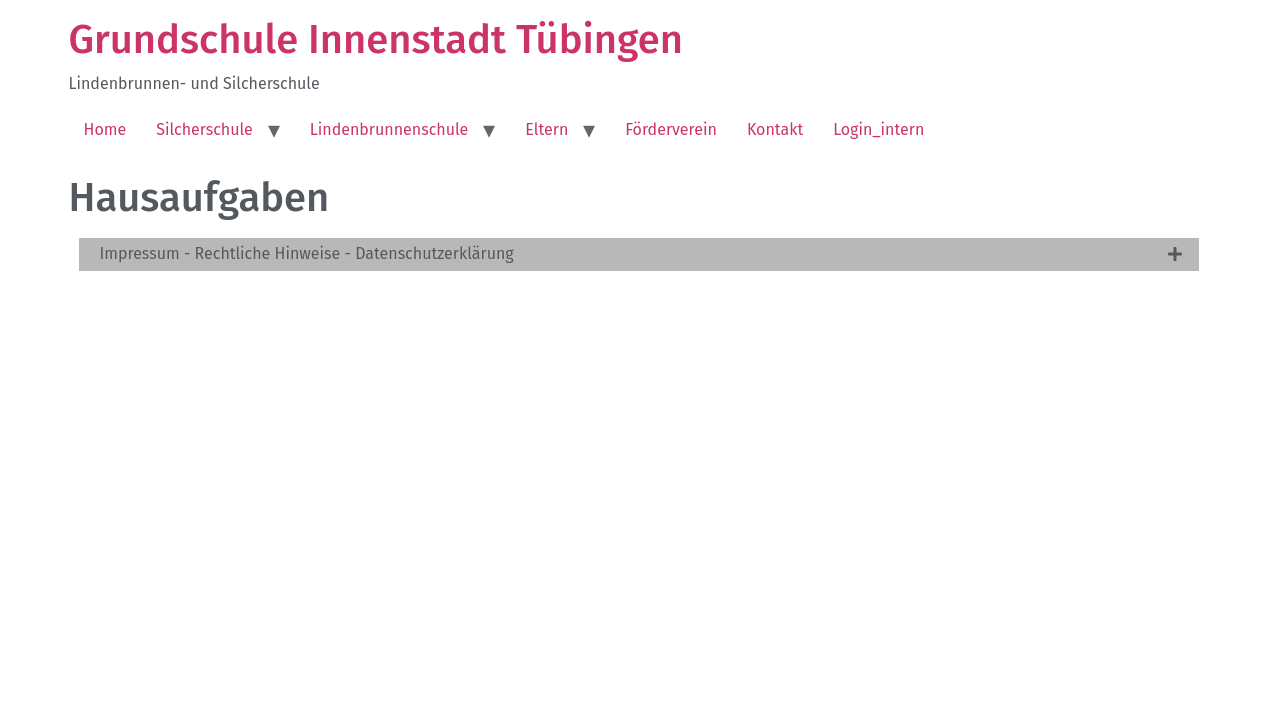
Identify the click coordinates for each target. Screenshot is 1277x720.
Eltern (546, 129)
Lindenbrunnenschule (389, 129)
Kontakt (775, 129)
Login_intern (878, 129)
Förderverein (671, 129)
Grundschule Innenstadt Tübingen (376, 40)
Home (105, 129)
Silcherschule (204, 129)
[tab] (639, 254)
